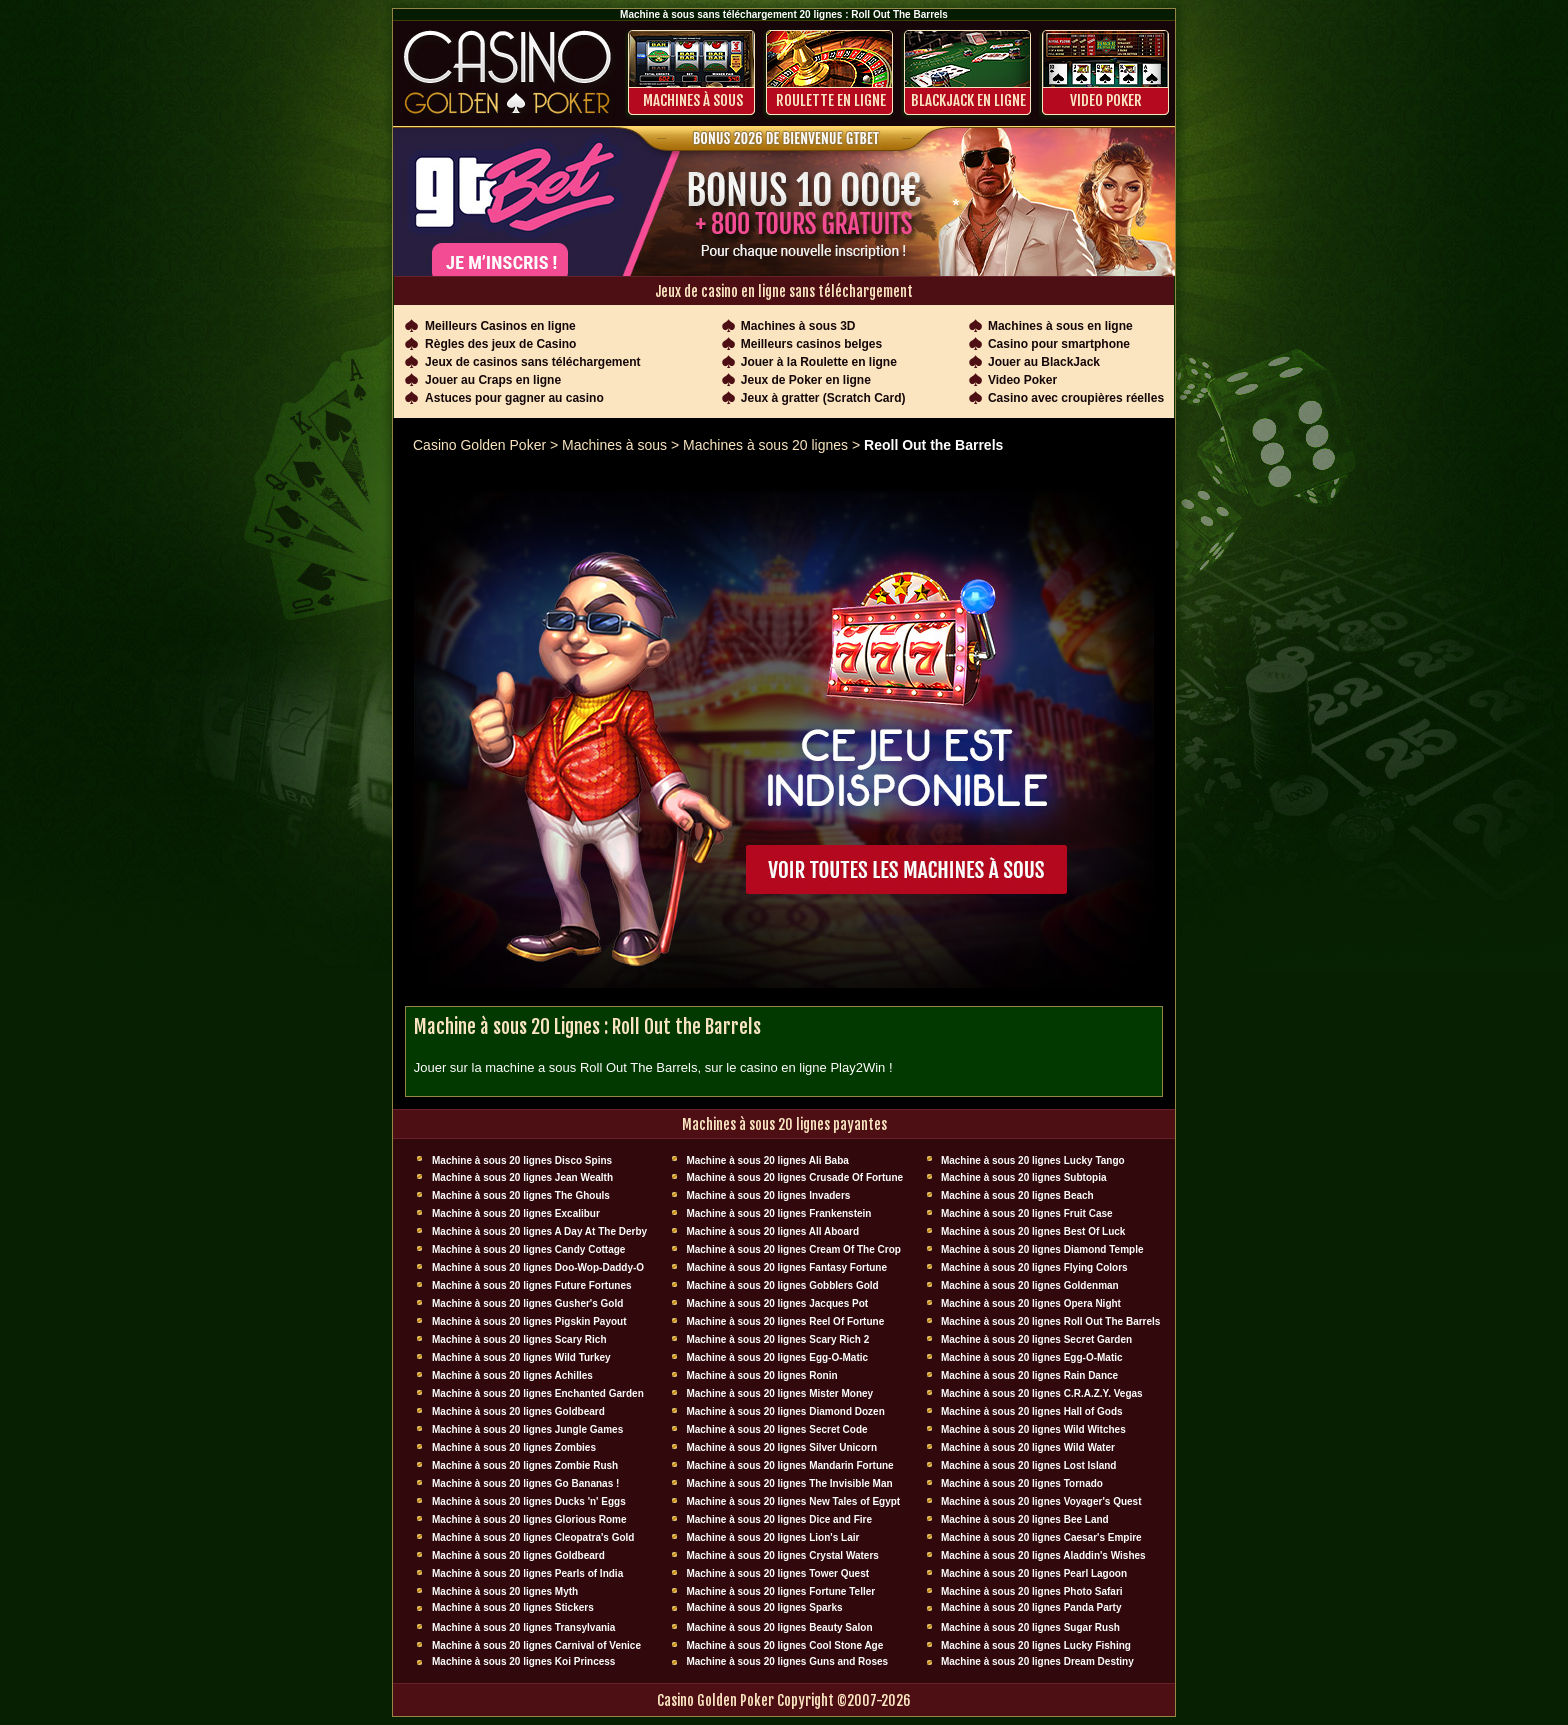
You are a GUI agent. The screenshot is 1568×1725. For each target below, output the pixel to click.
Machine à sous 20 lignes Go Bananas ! (525, 1483)
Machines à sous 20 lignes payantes (784, 1124)
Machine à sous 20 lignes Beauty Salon (779, 1627)
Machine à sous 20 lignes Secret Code (776, 1429)
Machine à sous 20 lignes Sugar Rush (1030, 1627)
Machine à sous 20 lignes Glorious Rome (529, 1519)
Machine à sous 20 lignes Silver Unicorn (781, 1447)
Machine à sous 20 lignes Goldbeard (518, 1411)
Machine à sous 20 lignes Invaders (768, 1195)
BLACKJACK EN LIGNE (968, 100)
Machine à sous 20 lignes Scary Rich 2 (777, 1339)
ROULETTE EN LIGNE (831, 100)
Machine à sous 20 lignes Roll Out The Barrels (1051, 1321)
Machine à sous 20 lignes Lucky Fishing (1036, 1645)
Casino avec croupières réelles (1076, 398)
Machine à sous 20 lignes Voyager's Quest (1041, 1501)
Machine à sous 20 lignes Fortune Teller (780, 1591)
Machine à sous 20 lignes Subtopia (1024, 1177)
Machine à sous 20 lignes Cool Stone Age (784, 1645)
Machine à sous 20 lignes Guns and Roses (787, 1661)
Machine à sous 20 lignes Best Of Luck (1033, 1231)
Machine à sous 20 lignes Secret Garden (1036, 1339)
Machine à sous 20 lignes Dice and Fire (779, 1519)
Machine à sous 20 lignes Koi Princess (523, 1661)
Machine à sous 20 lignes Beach (1017, 1195)
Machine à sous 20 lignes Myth (505, 1591)
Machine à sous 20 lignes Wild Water (1028, 1447)
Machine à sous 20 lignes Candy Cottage (528, 1249)
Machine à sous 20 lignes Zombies (514, 1447)
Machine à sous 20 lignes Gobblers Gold (782, 1285)
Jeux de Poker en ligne (806, 380)
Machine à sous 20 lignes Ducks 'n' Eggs (529, 1501)
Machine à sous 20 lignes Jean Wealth (522, 1177)
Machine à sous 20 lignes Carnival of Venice (536, 1645)
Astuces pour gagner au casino (514, 398)
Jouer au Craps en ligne (493, 380)
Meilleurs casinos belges (811, 344)
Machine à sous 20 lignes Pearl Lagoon (1034, 1573)
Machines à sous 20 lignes (765, 445)
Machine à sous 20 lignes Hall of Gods (1032, 1411)
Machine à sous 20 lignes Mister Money (779, 1393)
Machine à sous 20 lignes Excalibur (516, 1213)
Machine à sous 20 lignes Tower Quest (777, 1573)
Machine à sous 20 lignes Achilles (512, 1375)
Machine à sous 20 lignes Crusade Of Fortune (794, 1177)
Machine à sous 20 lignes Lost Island (1029, 1465)
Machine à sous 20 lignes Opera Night (1031, 1303)
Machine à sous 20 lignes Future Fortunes (532, 1285)
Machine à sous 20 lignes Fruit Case (1027, 1213)
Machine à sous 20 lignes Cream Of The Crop (793, 1249)
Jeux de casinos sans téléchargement (532, 362)
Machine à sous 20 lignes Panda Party (1031, 1607)
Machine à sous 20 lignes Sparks (764, 1607)
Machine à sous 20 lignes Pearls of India (527, 1573)
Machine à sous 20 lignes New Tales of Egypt (793, 1501)
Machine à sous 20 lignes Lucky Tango (1033, 1160)
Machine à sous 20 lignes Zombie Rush (525, 1465)
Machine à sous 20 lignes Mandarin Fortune (789, 1465)
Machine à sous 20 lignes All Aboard (772, 1231)
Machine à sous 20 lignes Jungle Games (527, 1429)
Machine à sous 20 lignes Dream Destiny (1037, 1661)
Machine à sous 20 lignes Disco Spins (522, 1160)
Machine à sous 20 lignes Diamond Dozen (785, 1411)
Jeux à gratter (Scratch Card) (823, 398)
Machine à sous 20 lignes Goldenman (1030, 1285)
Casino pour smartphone (1059, 344)
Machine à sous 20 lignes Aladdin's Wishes (1043, 1555)
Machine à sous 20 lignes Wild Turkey (521, 1357)
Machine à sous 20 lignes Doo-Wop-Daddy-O (538, 1267)
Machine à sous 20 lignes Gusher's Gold (527, 1303)
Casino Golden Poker (479, 445)
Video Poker (1106, 100)
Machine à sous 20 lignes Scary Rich (519, 1339)
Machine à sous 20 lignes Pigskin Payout (529, 1321)
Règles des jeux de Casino (500, 344)
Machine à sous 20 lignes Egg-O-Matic (777, 1357)
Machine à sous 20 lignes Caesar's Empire (1041, 1537)
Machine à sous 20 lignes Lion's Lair (772, 1537)
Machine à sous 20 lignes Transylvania (523, 1627)
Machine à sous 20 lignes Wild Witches (1033, 1429)
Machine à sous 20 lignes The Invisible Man (789, 1483)
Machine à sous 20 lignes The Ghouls (521, 1195)
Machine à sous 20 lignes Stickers (513, 1607)
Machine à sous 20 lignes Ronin (761, 1375)
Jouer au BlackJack (1044, 362)
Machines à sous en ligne (1060, 326)
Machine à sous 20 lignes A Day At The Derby (539, 1231)
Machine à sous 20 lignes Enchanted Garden (538, 1393)
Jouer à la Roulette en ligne (819, 362)
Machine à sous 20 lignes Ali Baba (767, 1160)
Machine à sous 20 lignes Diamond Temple (1042, 1249)
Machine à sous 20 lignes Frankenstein (778, 1213)
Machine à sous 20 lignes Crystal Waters (782, 1555)
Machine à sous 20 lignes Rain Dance (1029, 1375)
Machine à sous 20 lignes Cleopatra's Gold (533, 1537)
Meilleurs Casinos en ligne (500, 326)
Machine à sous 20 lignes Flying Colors (1034, 1267)
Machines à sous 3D (798, 326)
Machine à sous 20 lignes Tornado (1022, 1483)
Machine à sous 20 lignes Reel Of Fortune (785, 1321)
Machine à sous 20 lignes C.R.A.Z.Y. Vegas (1042, 1393)
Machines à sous (693, 100)
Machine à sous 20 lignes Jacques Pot (777, 1303)
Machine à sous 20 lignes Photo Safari (1032, 1591)
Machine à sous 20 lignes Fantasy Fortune (786, 1267)
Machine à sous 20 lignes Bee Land (1025, 1519)
